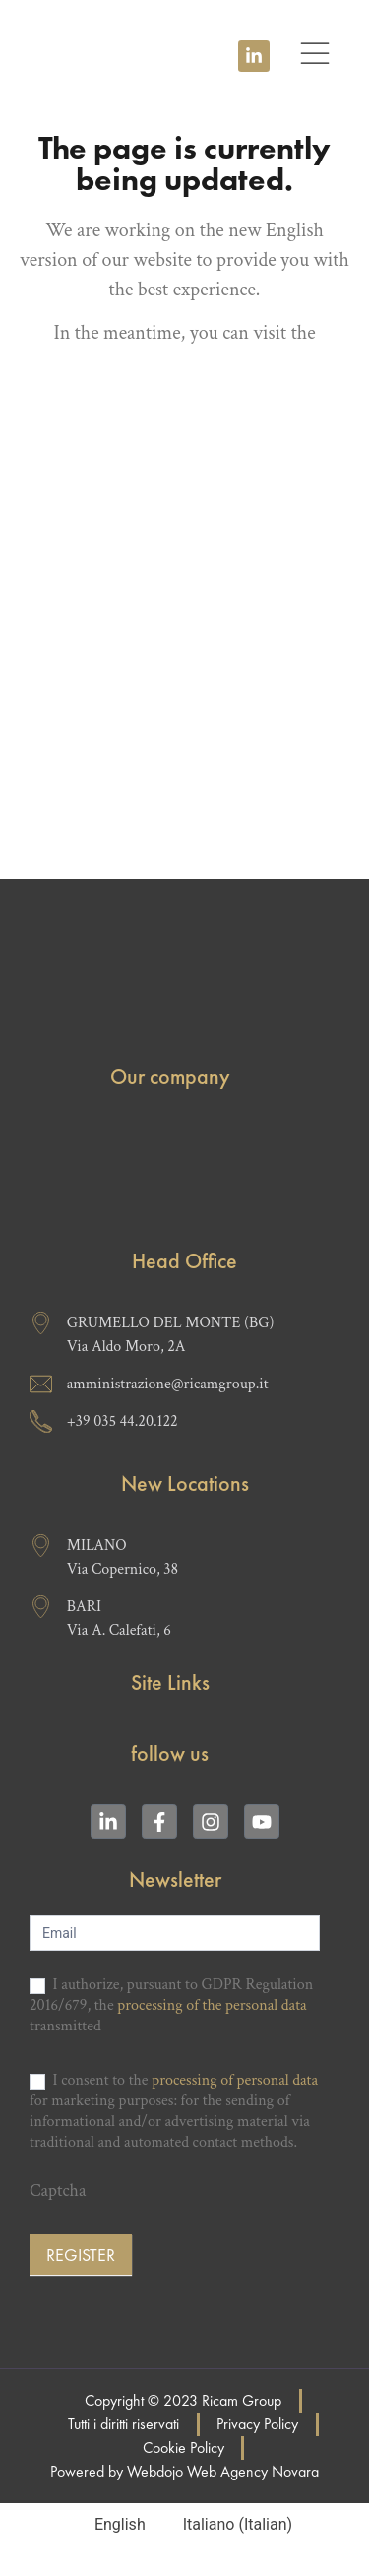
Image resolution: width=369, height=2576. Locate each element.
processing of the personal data (211, 2005)
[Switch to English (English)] (111, 2525)
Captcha (58, 2192)
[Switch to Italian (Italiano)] (228, 2525)
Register (80, 2254)
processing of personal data (235, 2080)
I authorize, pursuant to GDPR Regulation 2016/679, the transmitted (171, 2005)
